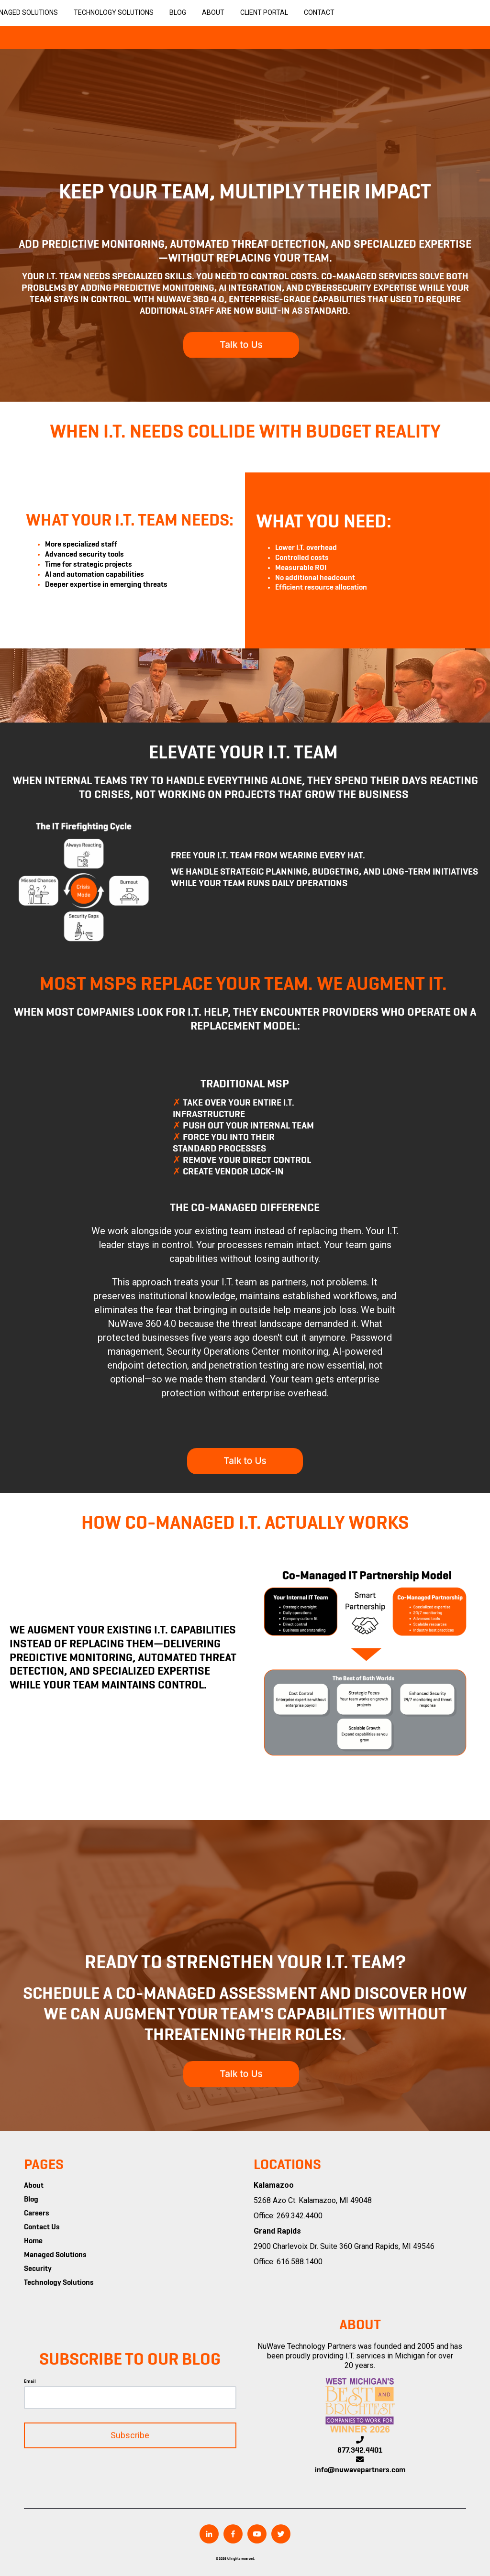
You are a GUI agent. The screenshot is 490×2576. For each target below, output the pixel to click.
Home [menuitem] (33, 2241)
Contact (319, 12)
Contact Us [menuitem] (42, 2227)
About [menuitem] (34, 2186)
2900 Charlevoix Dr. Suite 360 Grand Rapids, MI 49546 (344, 2246)
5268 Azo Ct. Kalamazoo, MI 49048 (313, 2200)
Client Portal (264, 12)
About (213, 12)
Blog (177, 12)
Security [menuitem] (38, 2269)
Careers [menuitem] (36, 2213)
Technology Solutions (114, 12)
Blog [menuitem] (31, 2199)
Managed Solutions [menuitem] (55, 2255)
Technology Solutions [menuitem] (59, 2283)
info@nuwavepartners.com (360, 2470)
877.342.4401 (359, 2451)
